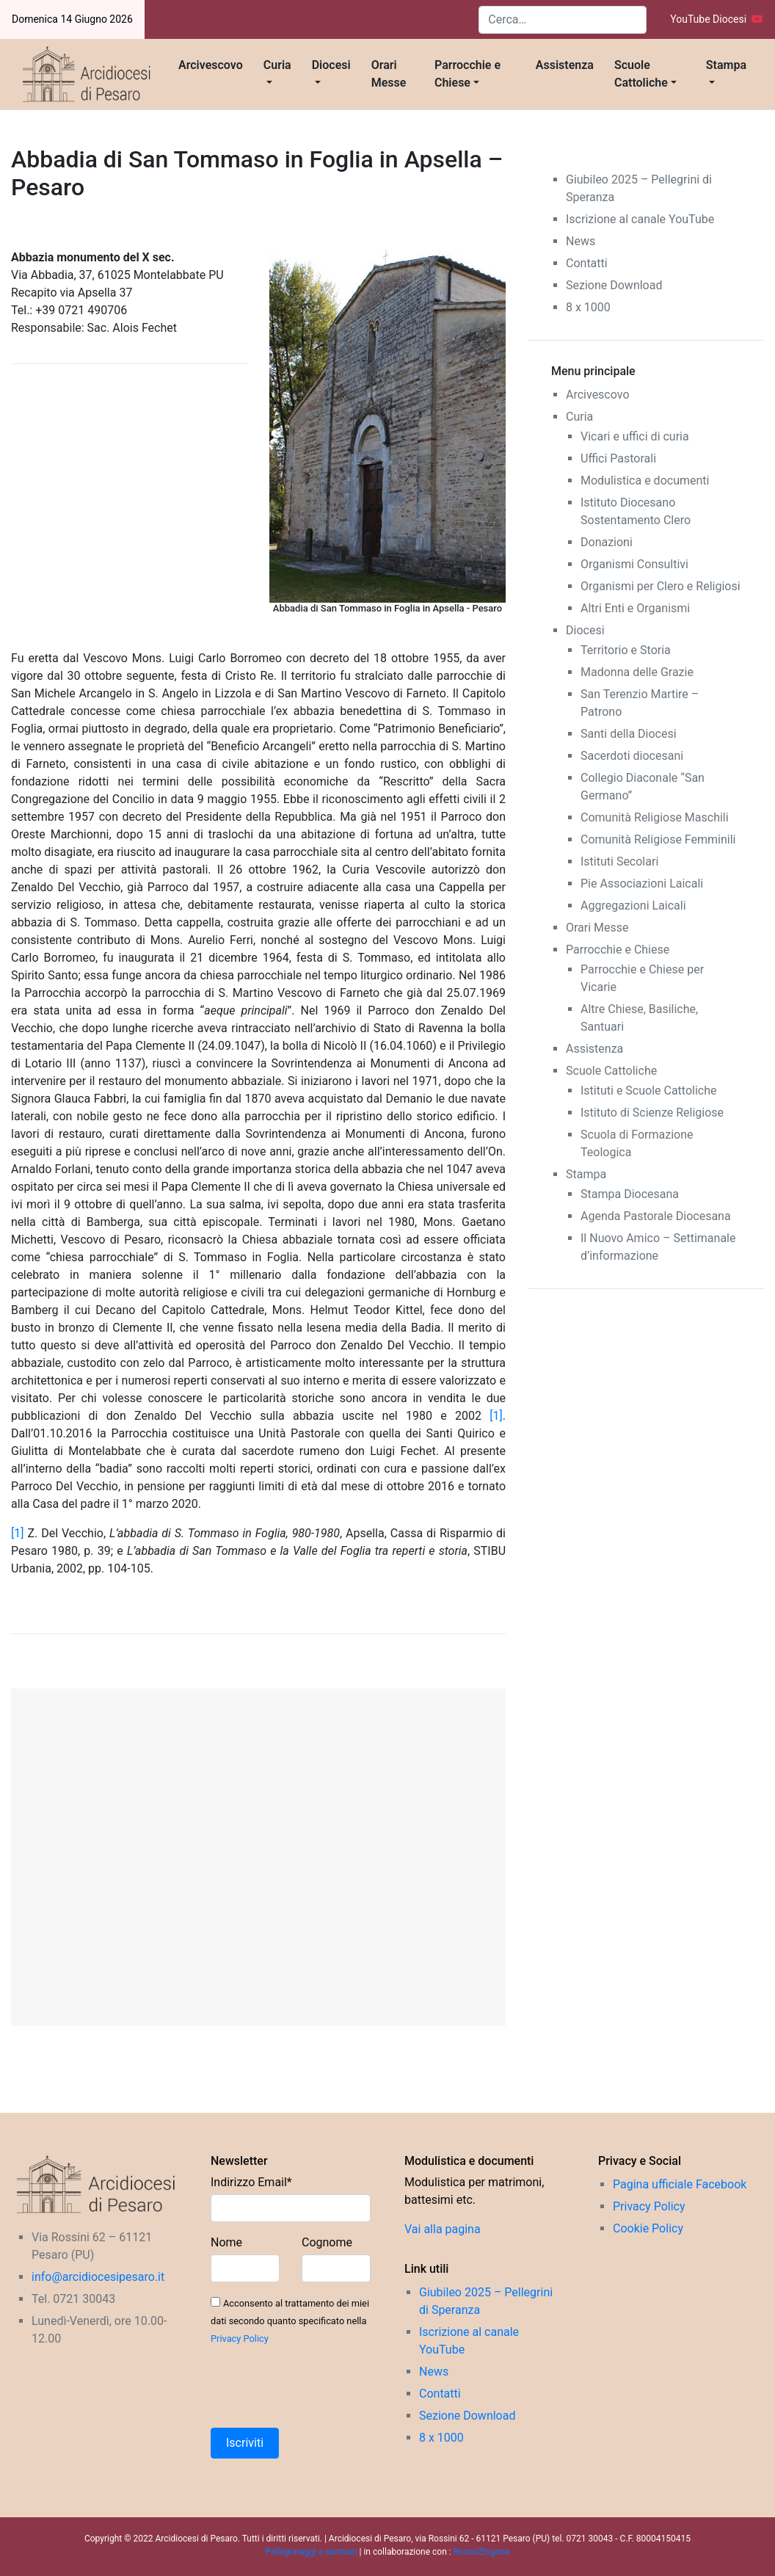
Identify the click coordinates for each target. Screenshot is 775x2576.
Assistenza (565, 65)
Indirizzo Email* (251, 2182)
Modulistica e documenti (645, 480)
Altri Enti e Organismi (635, 608)
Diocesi (331, 65)
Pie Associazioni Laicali (642, 883)
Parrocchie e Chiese (467, 74)
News (580, 241)
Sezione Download (614, 285)
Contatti (587, 263)
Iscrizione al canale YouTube (640, 219)
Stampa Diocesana (630, 1194)
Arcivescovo (210, 65)
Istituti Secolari (619, 861)
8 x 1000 (588, 307)
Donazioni (607, 542)
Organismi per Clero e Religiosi (661, 586)
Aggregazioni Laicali (633, 906)
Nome (226, 2242)
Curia (277, 65)
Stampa (726, 65)
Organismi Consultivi (634, 564)
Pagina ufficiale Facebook (679, 2184)
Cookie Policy (648, 2228)
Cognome (327, 2242)
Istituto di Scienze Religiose (652, 1113)
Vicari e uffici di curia (635, 436)
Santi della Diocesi (629, 734)
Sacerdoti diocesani (632, 756)
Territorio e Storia (626, 650)
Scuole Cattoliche (641, 74)
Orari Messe (389, 74)
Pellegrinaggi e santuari (313, 2552)
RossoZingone (482, 2552)
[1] (496, 1416)
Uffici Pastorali (618, 458)
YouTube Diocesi (716, 19)
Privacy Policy (240, 2338)
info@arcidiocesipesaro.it (98, 2277)
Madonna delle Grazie (637, 672)
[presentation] (322, 2387)
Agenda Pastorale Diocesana (656, 1216)
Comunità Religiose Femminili (658, 839)
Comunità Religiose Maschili (655, 817)
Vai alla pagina (442, 2229)
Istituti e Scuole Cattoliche (649, 1090)
